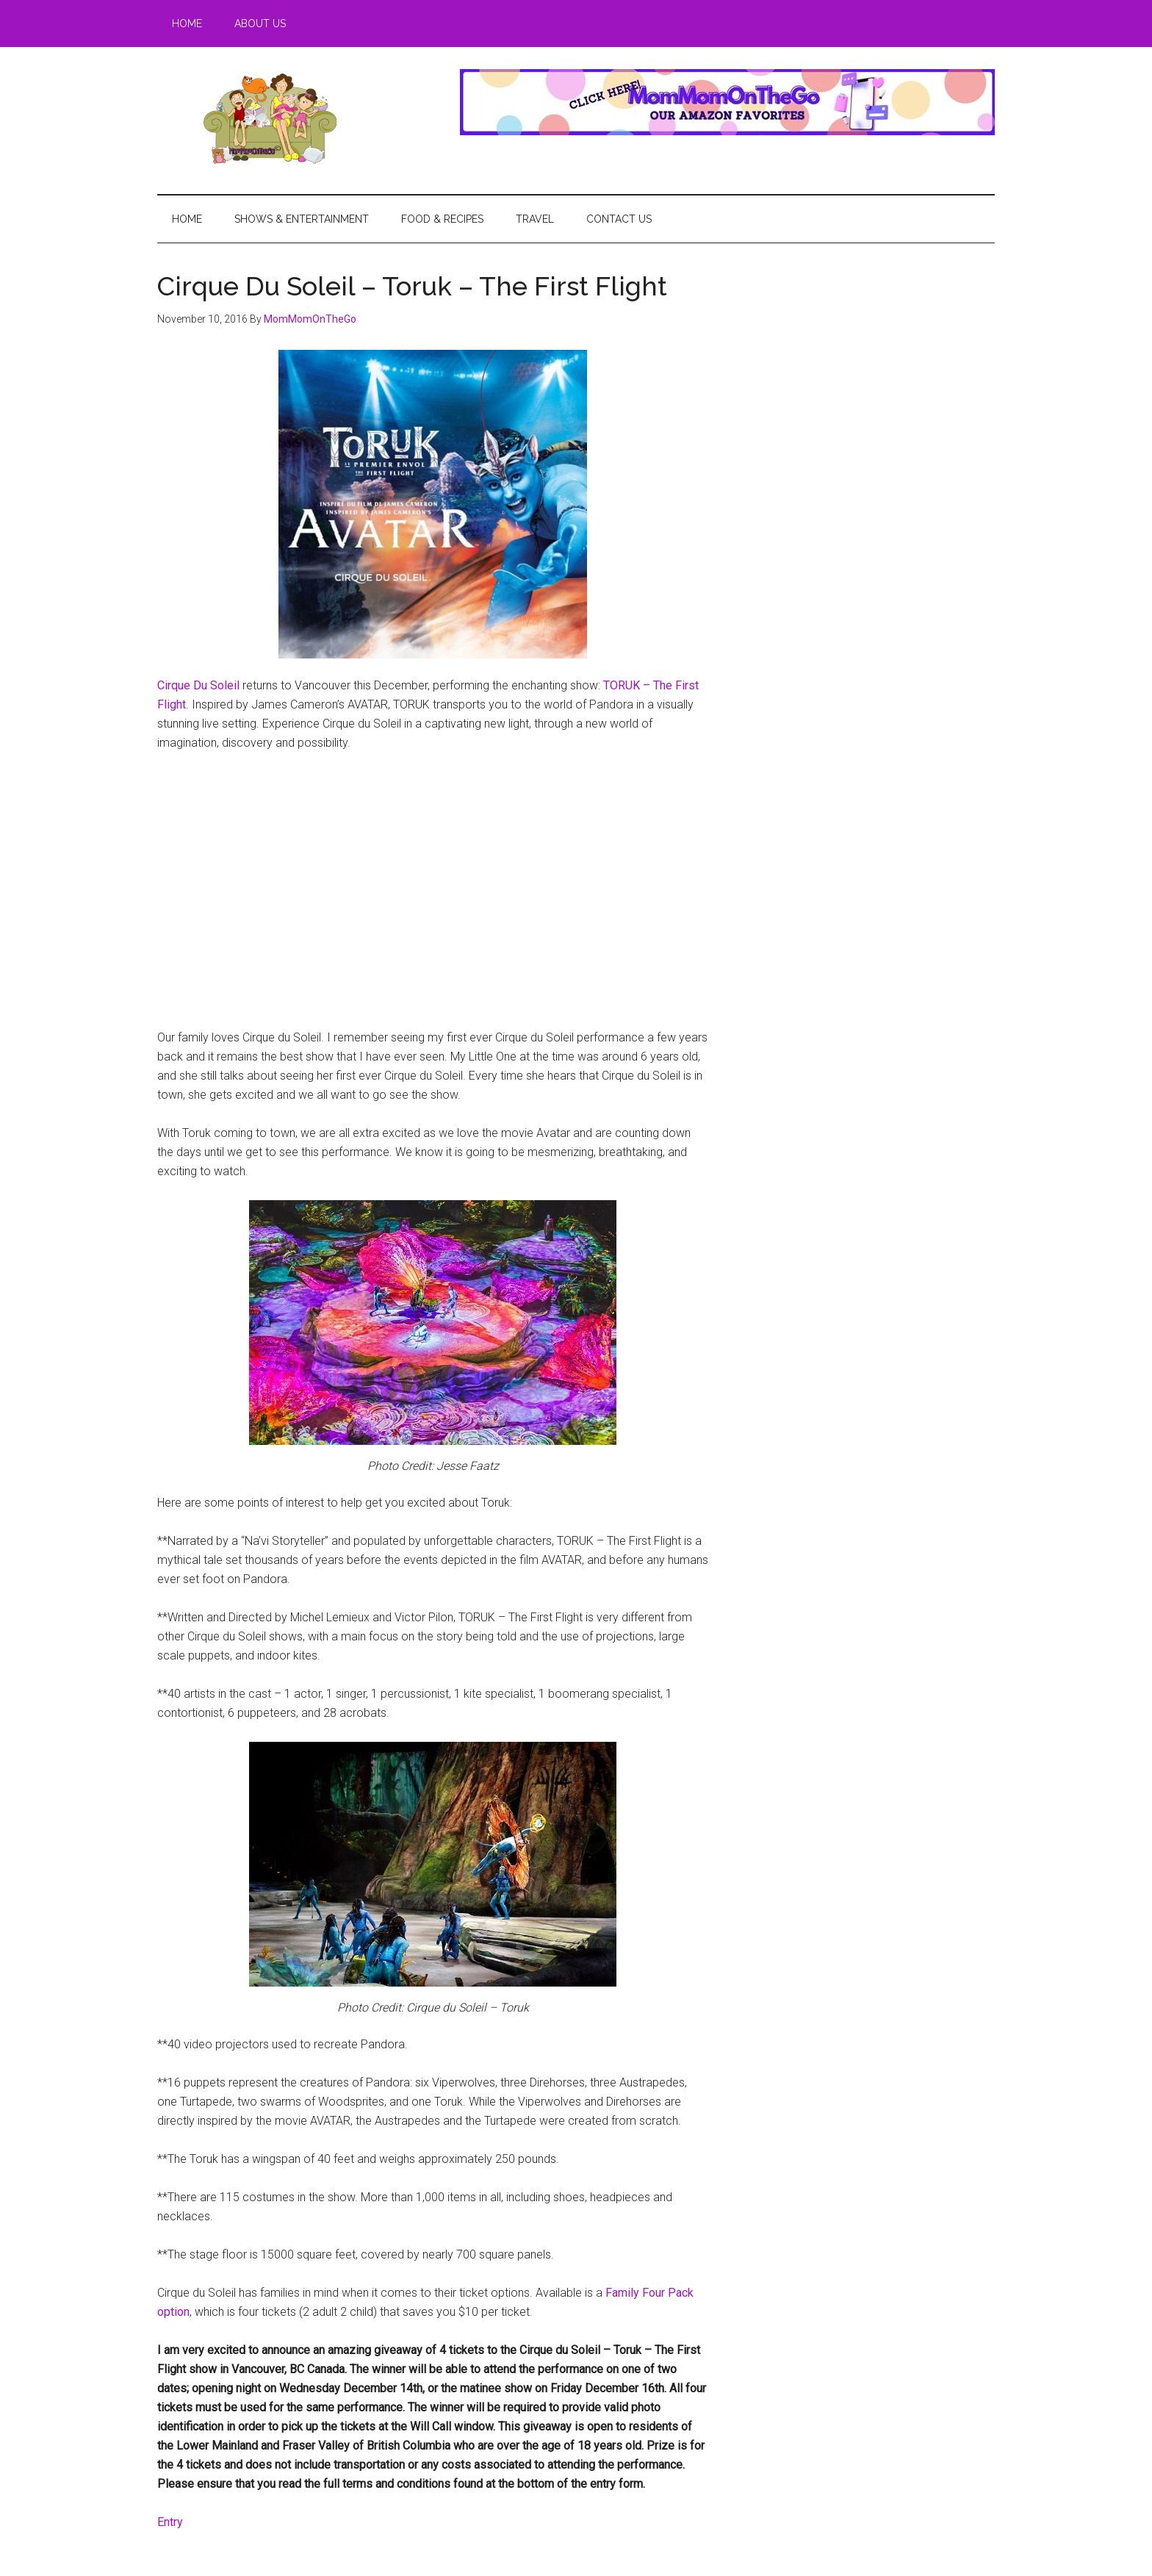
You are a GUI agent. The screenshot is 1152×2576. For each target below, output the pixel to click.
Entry (170, 2522)
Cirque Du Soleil (198, 685)
